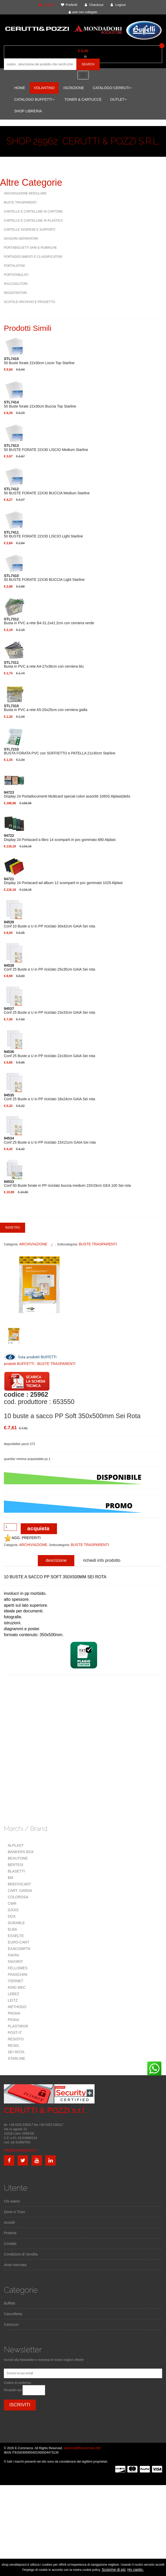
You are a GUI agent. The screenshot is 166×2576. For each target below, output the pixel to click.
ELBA (12, 1929)
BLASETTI (16, 1871)
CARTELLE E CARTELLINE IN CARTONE (33, 211)
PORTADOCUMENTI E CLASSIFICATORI (33, 257)
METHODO (17, 2007)
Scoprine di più (114, 2569)
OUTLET (118, 99)
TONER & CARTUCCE (83, 99)
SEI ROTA (16, 2052)
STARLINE (16, 2058)
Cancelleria (13, 2314)
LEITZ (13, 2000)
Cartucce (11, 2324)
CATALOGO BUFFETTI (34, 99)
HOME (19, 88)
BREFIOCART (19, 1884)
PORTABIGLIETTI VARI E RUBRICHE (30, 247)
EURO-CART (18, 1942)
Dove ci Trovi (14, 2212)
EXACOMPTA (19, 1949)
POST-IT (15, 2033)
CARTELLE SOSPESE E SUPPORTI (29, 229)
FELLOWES (17, 1968)
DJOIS (13, 1910)
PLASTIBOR (18, 2026)
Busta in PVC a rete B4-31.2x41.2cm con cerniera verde (49, 621)
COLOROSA (18, 1897)
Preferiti (10, 2233)
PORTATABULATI (16, 275)
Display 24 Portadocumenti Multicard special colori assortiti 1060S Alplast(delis (67, 794)
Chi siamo (12, 2201)
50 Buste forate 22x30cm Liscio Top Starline (39, 361)
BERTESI (15, 1865)
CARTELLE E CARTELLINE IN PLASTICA (33, 220)
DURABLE (16, 1923)
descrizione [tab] (56, 1560)
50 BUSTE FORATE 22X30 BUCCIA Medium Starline (47, 491)
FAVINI (13, 1955)
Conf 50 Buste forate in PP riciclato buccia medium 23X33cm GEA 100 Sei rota (67, 1184)
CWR (12, 1903)
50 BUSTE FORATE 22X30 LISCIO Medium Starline (46, 447)
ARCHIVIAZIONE (33, 1244)
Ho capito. (135, 2569)
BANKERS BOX (21, 1852)
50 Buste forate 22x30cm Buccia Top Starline (40, 404)
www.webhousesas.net (82, 2448)
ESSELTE (16, 1936)
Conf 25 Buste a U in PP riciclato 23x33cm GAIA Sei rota (49, 1010)
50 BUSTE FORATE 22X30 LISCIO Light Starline (43, 534)
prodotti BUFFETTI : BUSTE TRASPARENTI (39, 1364)
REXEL (14, 2045)
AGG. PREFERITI (22, 1538)
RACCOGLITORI (15, 284)
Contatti (10, 2244)
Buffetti (9, 2303)
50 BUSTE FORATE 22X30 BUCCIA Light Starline (44, 578)
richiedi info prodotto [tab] (101, 1560)
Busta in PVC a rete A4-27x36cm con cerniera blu (44, 664)
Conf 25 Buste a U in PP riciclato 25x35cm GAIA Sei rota (49, 967)
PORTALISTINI (14, 266)
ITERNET (15, 1981)
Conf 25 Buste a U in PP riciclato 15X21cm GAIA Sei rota (50, 1140)
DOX (12, 1916)
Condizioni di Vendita (21, 2254)
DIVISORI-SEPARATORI (21, 238)
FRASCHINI (17, 1974)
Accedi (9, 2222)
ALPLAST (16, 1845)
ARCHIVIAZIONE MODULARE (25, 193)
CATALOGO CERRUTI (112, 88)
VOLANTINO (44, 88)
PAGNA (14, 2013)
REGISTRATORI (15, 293)
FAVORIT (15, 1962)
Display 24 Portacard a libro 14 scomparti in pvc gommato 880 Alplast (60, 837)
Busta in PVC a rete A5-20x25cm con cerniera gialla (45, 708)
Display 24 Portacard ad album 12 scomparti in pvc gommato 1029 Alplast (63, 881)
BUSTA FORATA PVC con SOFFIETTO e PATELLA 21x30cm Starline (59, 751)
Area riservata (15, 2265)
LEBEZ (13, 1994)
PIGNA (13, 2020)
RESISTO (16, 2039)
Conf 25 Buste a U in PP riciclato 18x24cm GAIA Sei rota (49, 1097)
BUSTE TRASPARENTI (20, 202)
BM (10, 1878)
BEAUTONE (18, 1858)
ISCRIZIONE (73, 88)
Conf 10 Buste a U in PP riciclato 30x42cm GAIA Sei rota (49, 924)
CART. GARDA (20, 1890)
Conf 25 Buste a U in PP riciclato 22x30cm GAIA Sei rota (49, 1054)
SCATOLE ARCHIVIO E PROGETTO (29, 302)
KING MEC (17, 1987)
